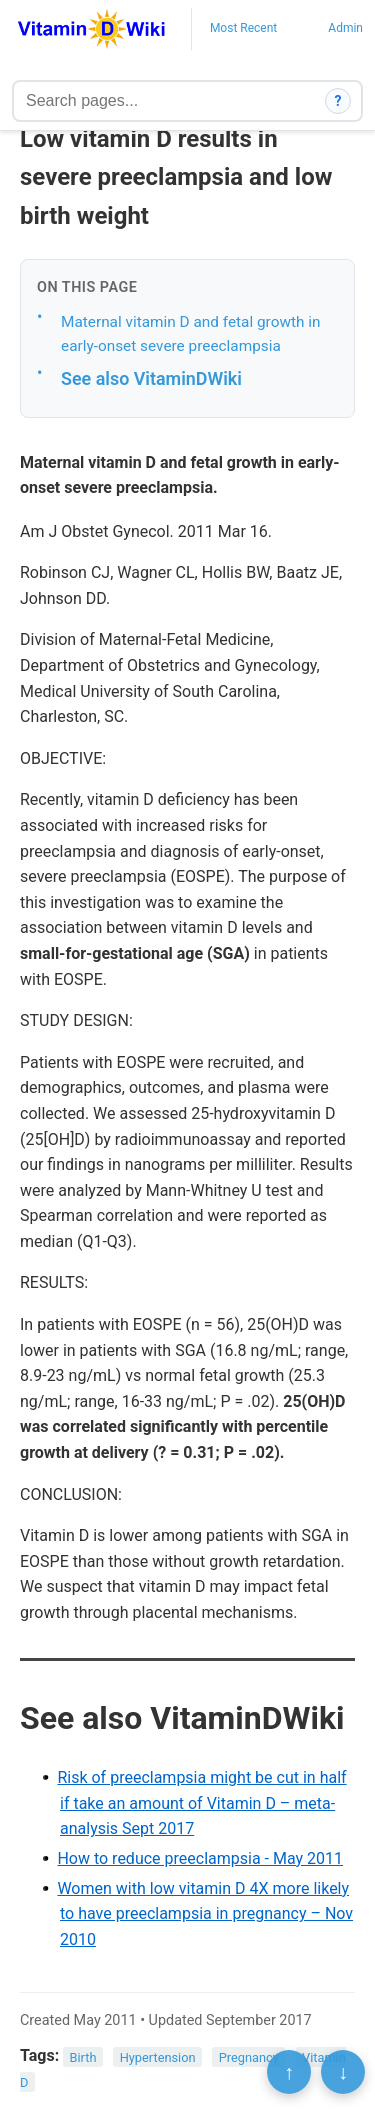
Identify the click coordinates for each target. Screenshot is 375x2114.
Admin (345, 28)
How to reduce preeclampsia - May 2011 (200, 1858)
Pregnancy (249, 2056)
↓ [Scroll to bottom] (343, 2072)
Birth (83, 2056)
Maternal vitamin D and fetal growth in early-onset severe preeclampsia (191, 334)
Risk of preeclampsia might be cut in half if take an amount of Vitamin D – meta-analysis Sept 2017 (201, 1803)
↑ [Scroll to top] (289, 2072)
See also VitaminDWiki (151, 378)
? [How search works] (338, 101)
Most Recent (243, 28)
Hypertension (158, 2056)
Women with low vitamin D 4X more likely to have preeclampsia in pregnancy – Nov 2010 (205, 1914)
